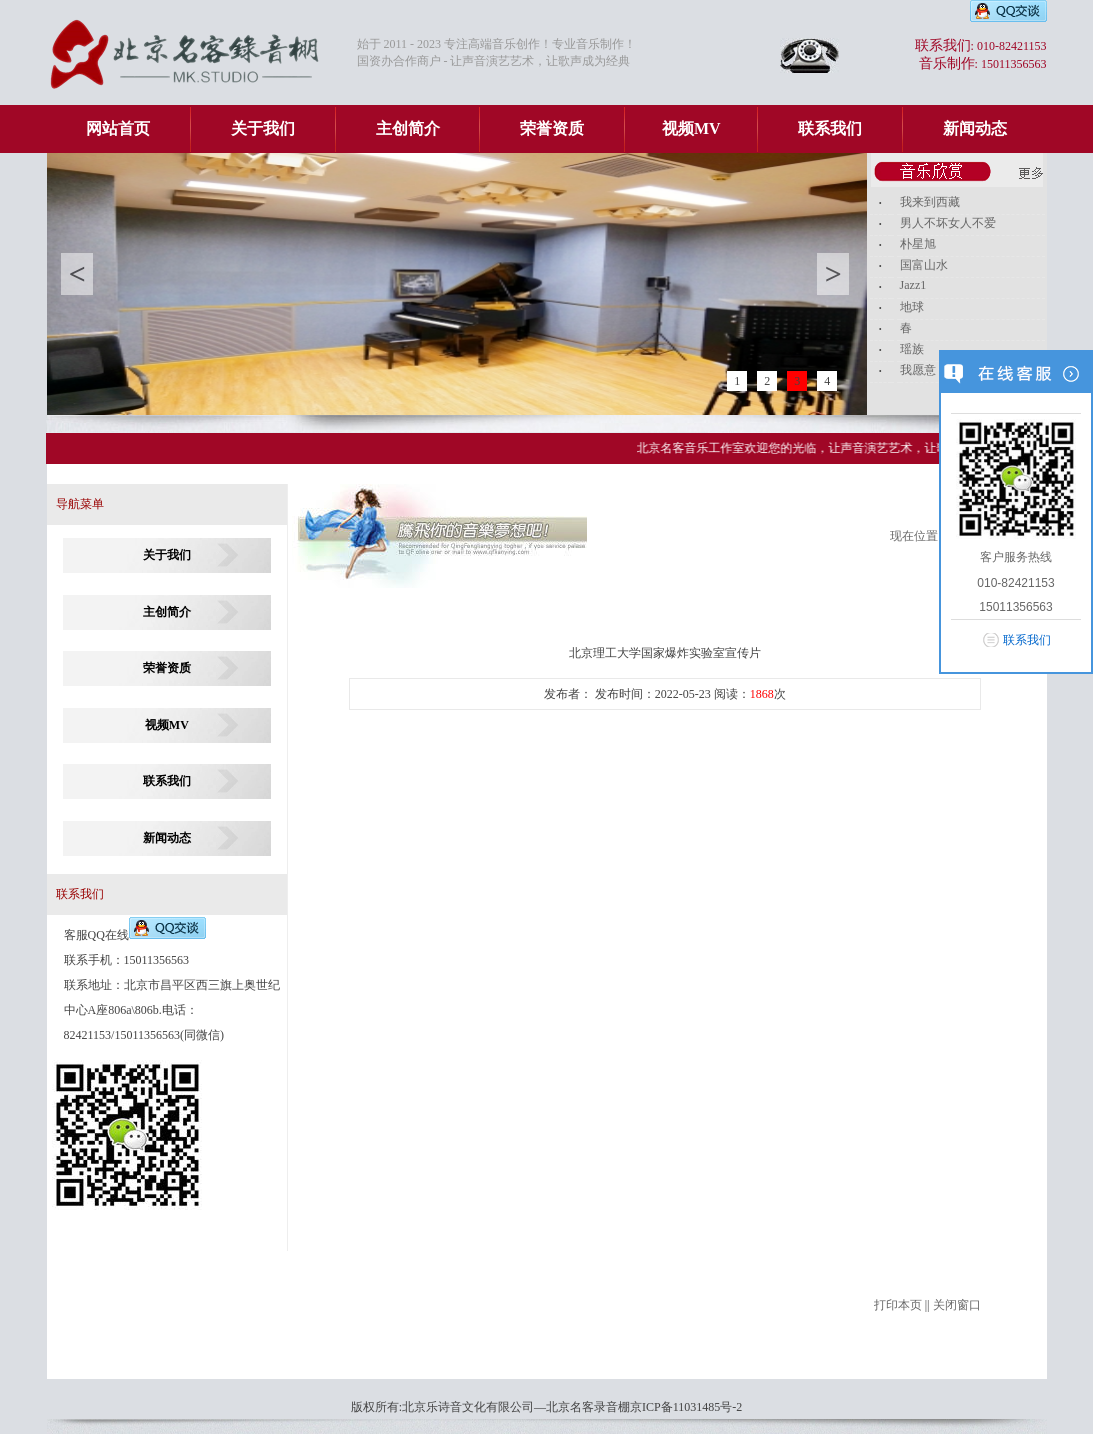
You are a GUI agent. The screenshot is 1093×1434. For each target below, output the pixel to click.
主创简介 (408, 128)
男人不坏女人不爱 (948, 223)
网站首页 (118, 128)
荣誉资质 (552, 128)
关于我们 (263, 128)
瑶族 (912, 349)
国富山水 (924, 265)
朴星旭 (918, 244)
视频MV (691, 128)
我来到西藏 (930, 202)
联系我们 (830, 128)
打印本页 (898, 1305)
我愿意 (918, 370)
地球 (912, 307)
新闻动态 (975, 128)
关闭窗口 (957, 1305)
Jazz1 (913, 285)
